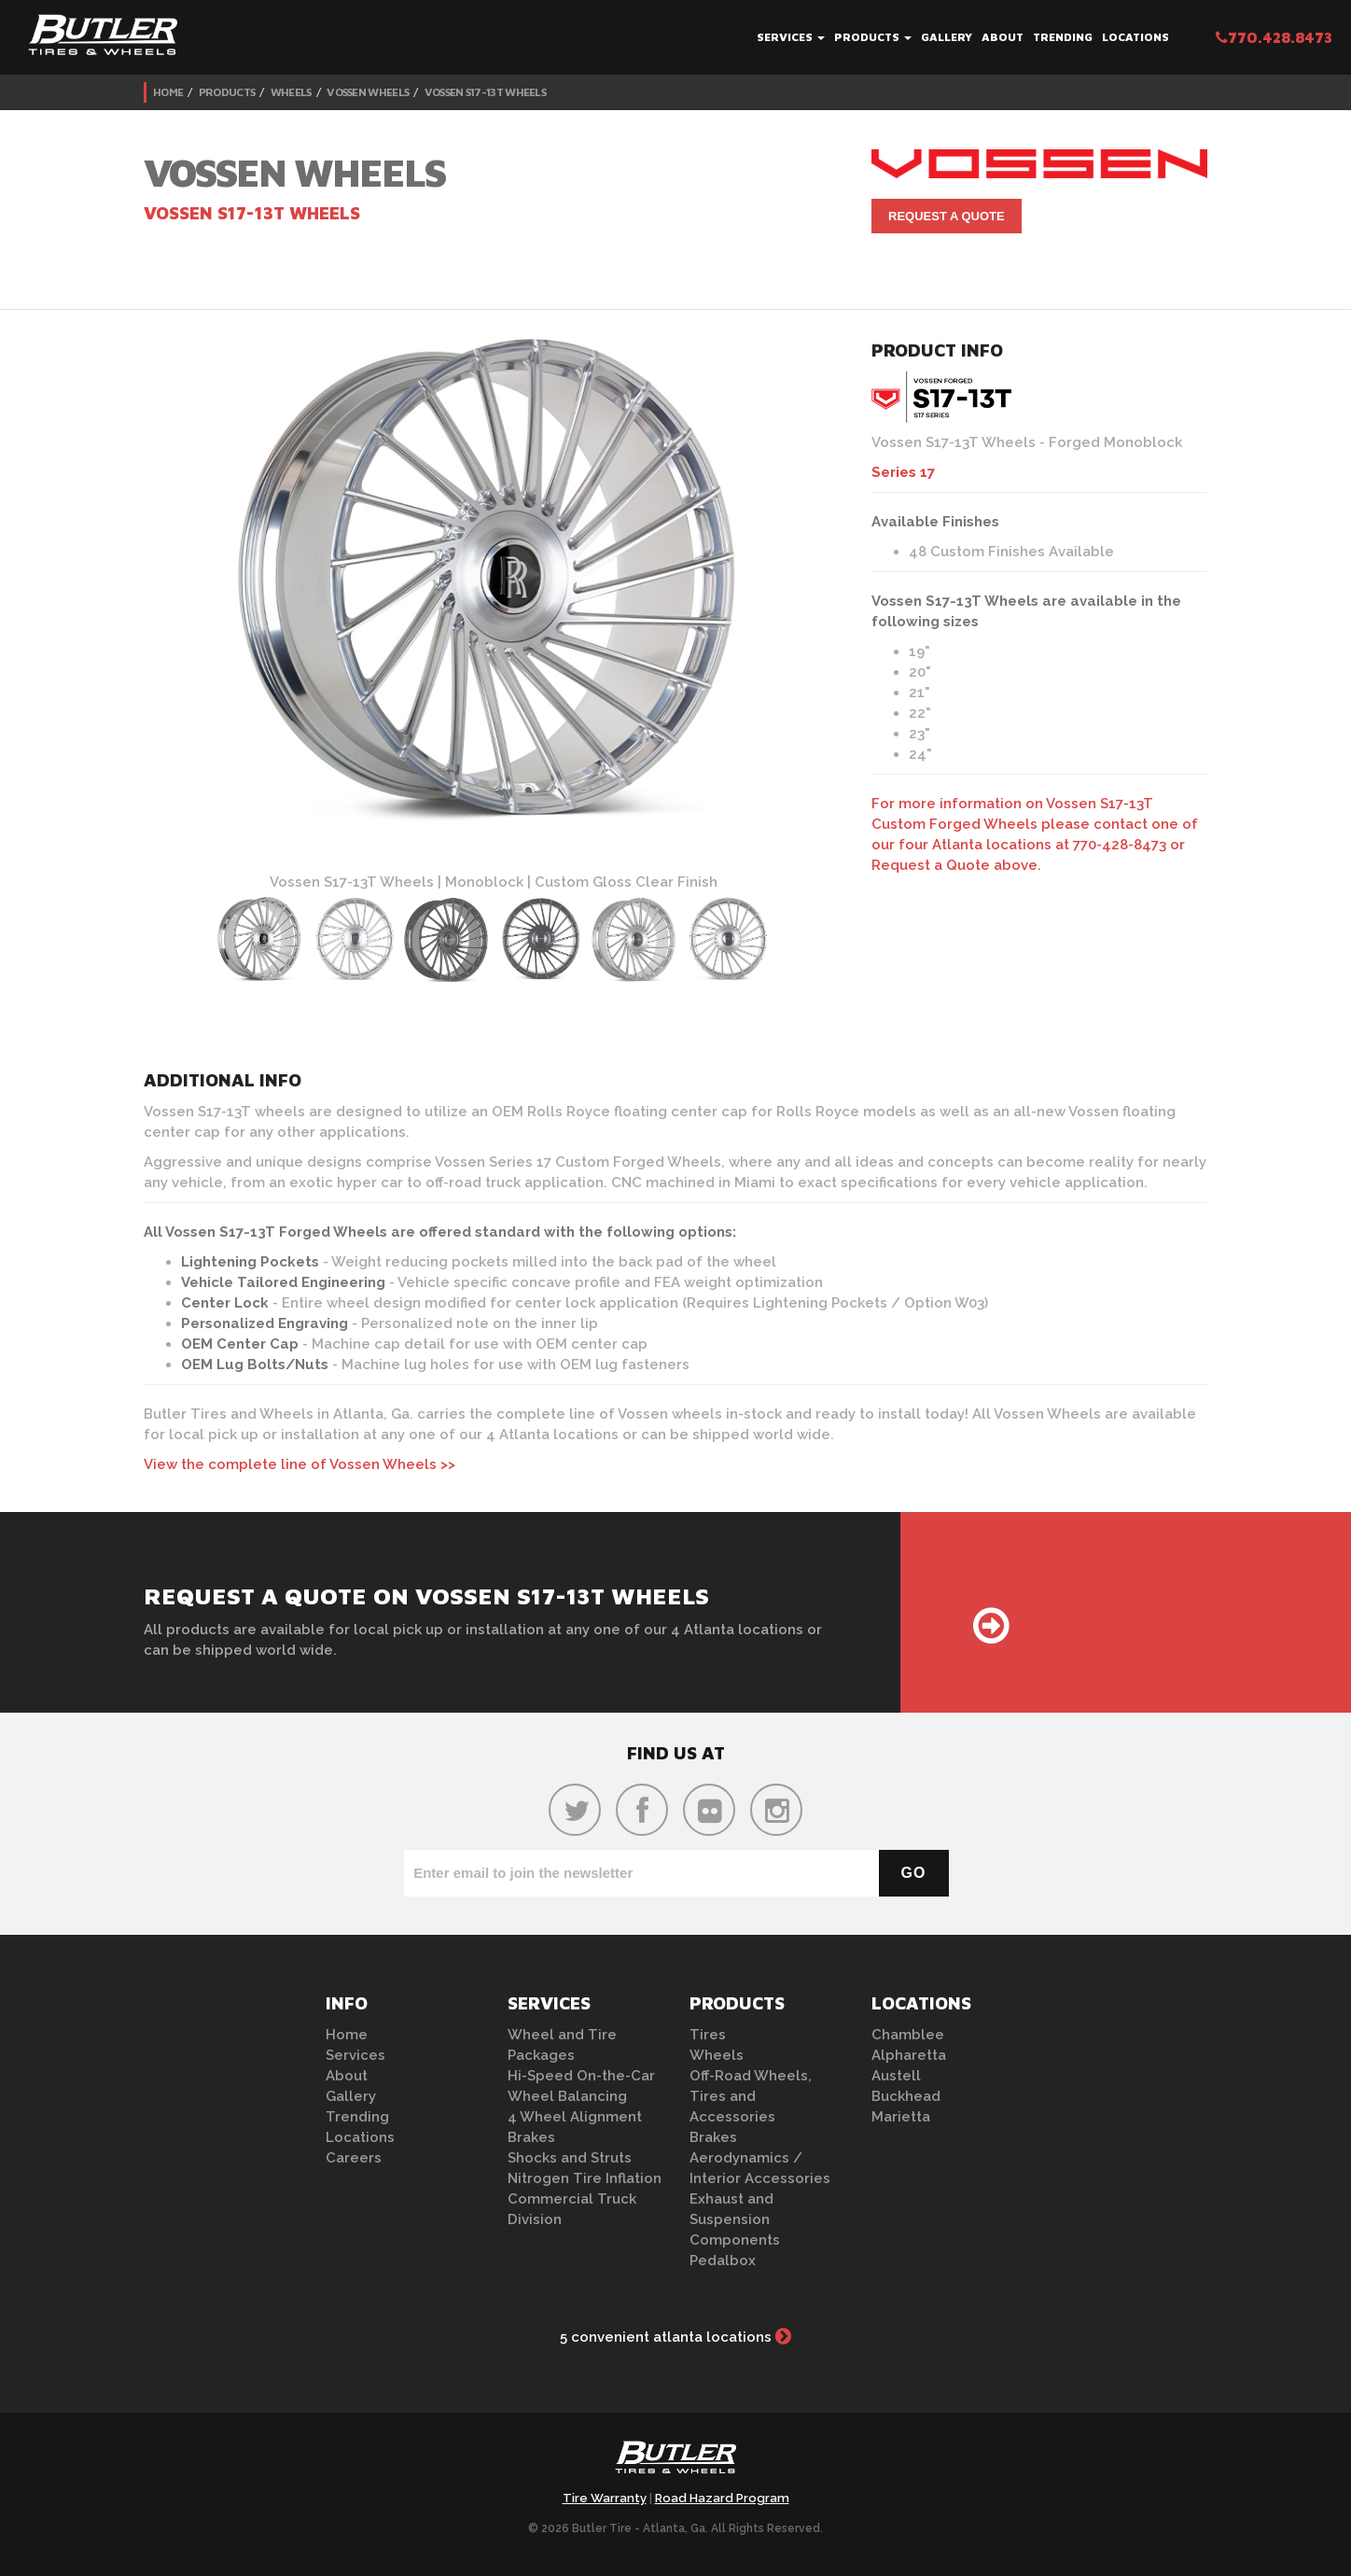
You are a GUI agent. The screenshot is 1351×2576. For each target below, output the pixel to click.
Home (168, 92)
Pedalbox (722, 2260)
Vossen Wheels (368, 92)
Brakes (531, 2137)
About (1003, 37)
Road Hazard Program (722, 2498)
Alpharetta (908, 2055)
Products (873, 37)
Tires (707, 2034)
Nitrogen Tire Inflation (585, 2178)
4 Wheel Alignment (575, 2116)
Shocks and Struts (570, 2157)
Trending (1063, 37)
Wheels (291, 92)
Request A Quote (946, 216)
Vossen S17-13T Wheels (485, 92)
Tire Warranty (605, 2498)
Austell (896, 2075)
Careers (354, 2157)
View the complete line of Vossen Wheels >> (299, 1464)
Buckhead (905, 2096)
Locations (1135, 37)
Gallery (946, 37)
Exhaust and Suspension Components (734, 2219)
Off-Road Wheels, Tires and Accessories (750, 2096)
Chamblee (907, 2034)
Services (791, 37)
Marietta (900, 2116)
